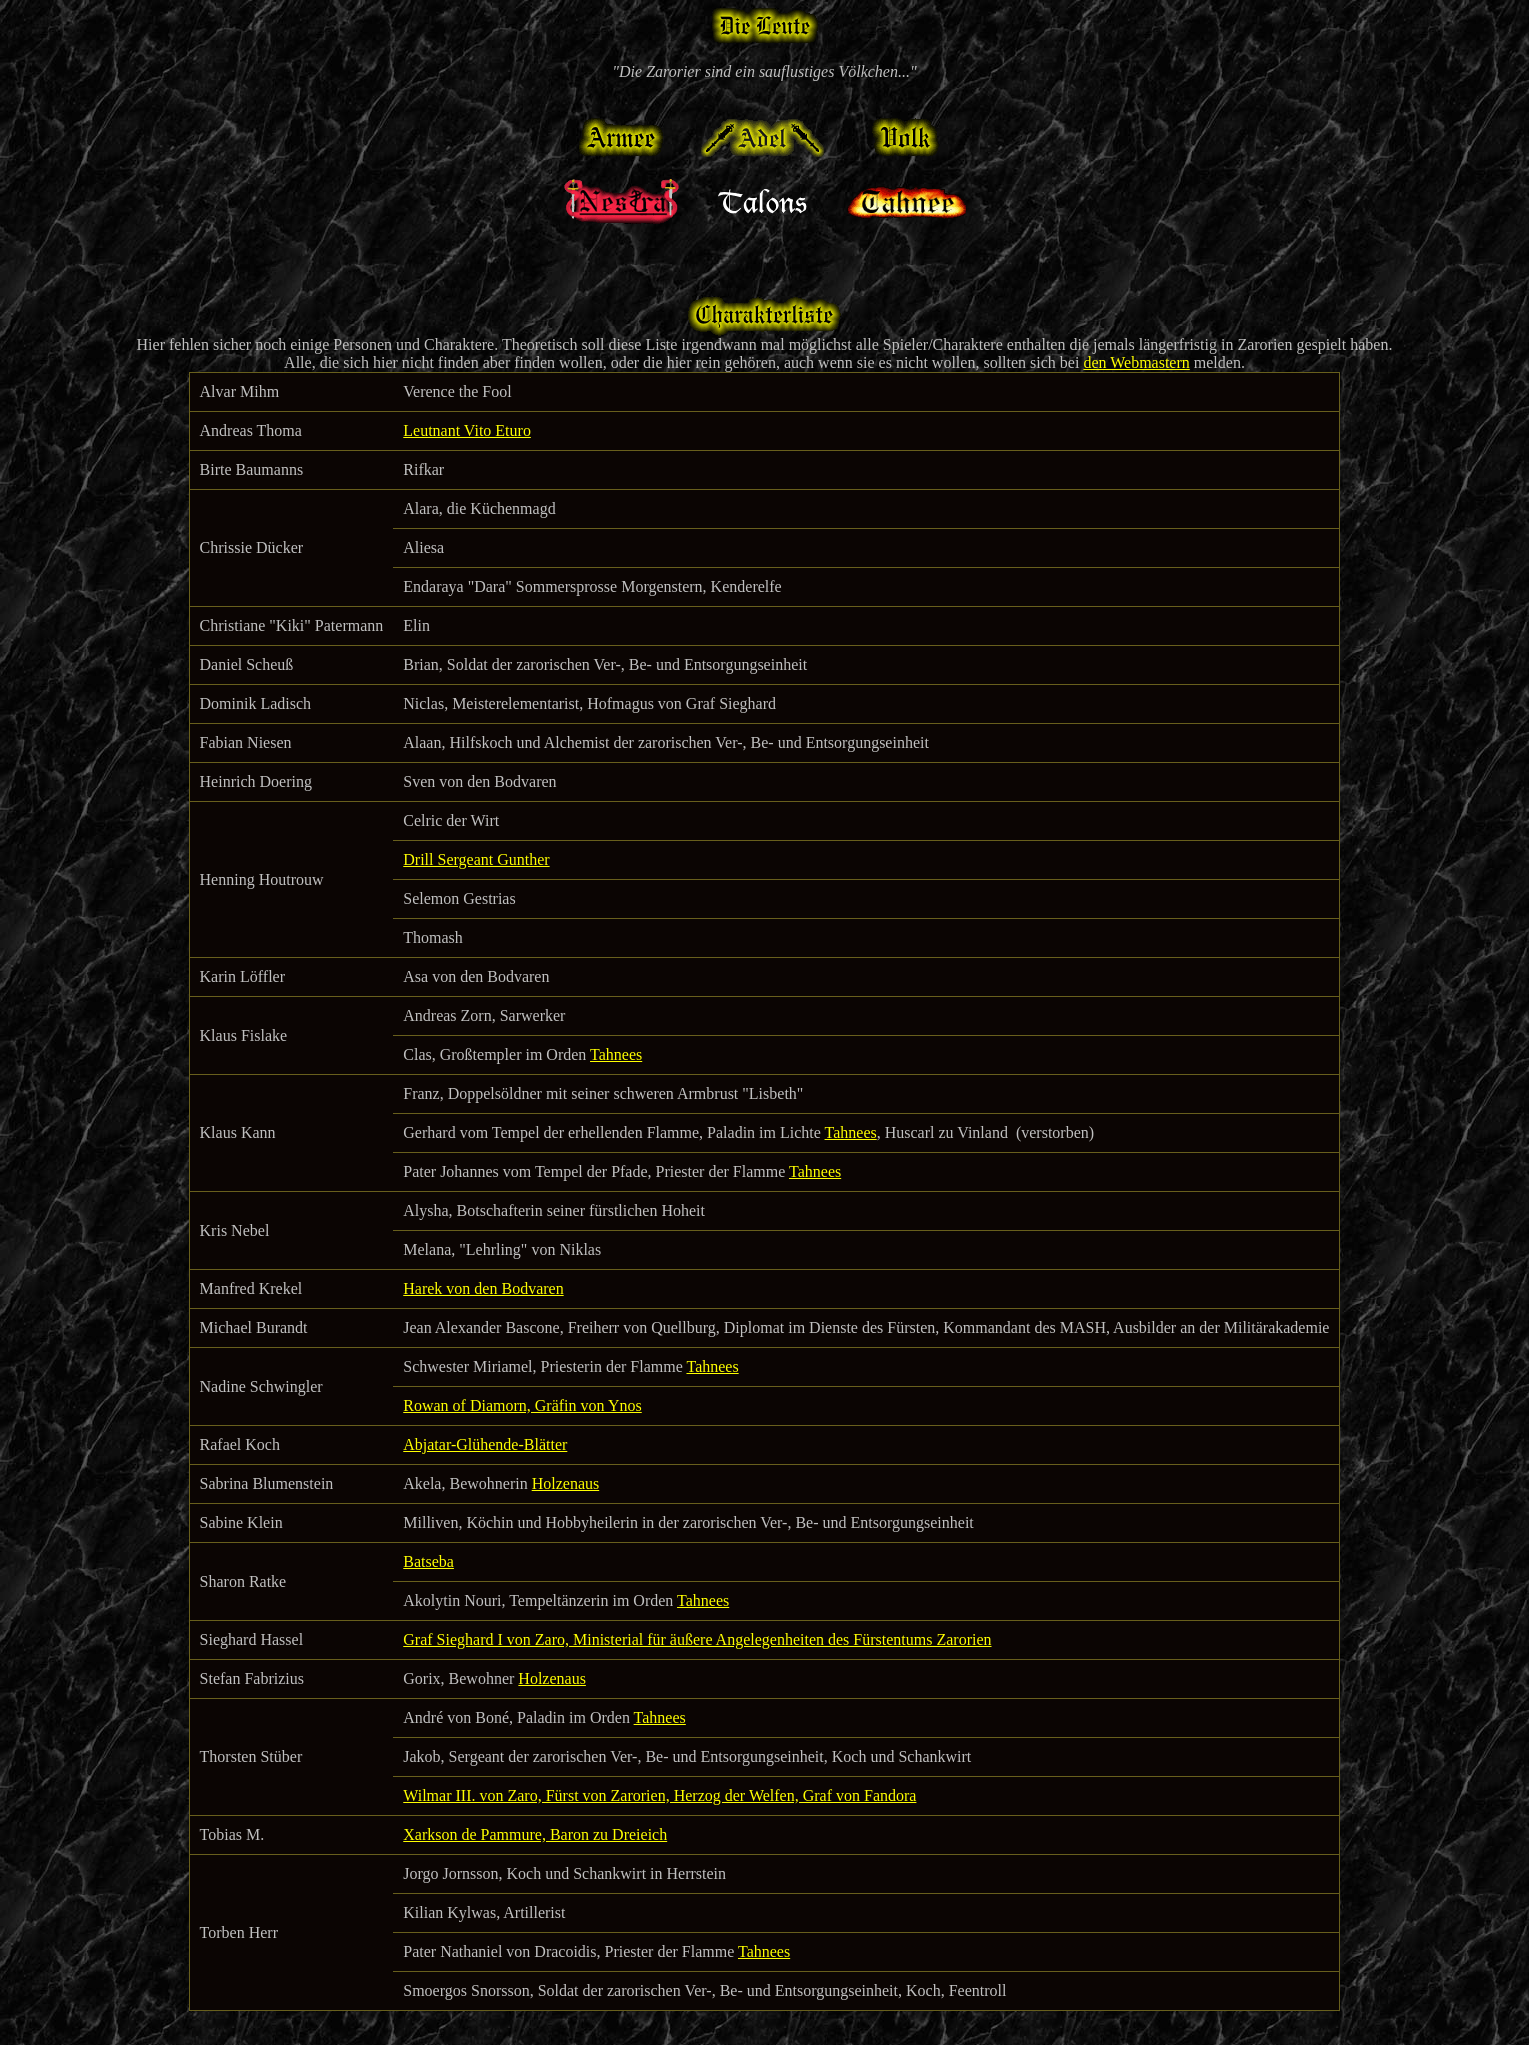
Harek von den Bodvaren (483, 1288)
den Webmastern (1136, 362)
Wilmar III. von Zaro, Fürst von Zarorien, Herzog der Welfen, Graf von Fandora (659, 1795)
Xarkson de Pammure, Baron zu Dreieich (535, 1834)
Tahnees (616, 1054)
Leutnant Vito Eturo (467, 430)
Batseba (428, 1561)
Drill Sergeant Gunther (476, 859)
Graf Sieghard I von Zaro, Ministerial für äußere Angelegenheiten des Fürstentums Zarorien (697, 1639)
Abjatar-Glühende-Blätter (485, 1444)
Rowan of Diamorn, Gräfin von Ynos (522, 1405)
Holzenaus (566, 1483)
